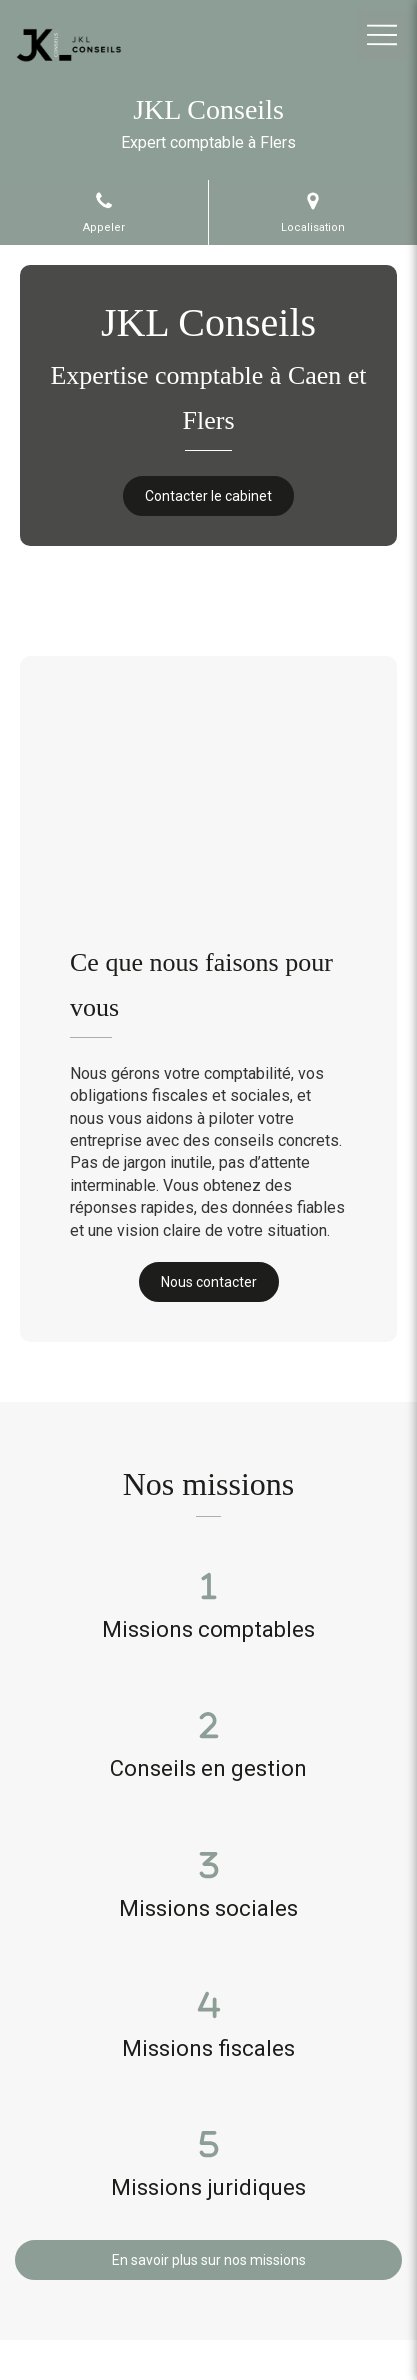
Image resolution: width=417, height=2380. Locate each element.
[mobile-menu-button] (382, 35)
